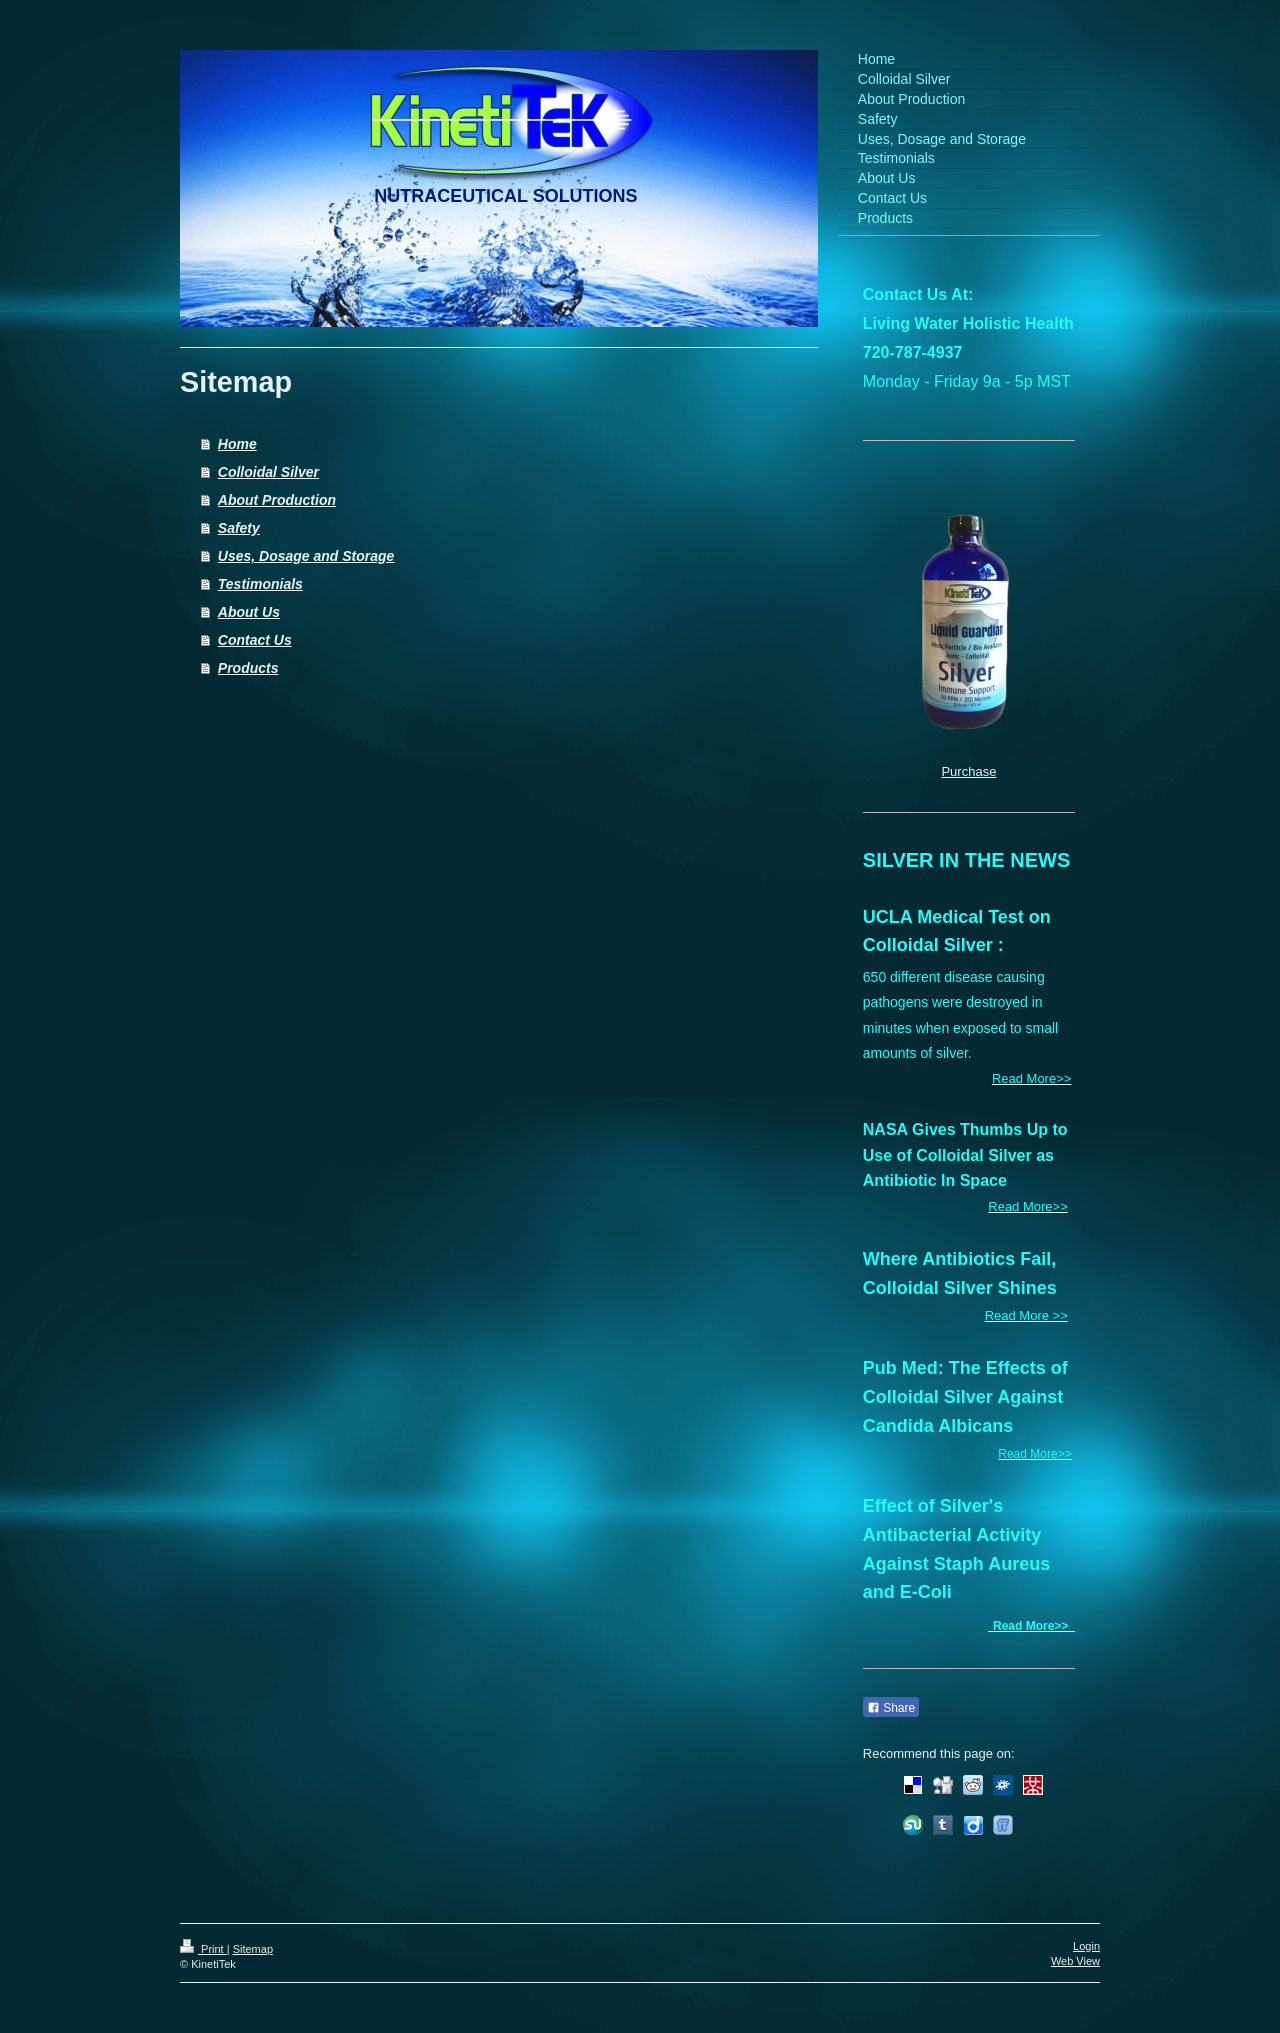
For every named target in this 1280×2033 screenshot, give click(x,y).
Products (248, 668)
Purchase (968, 771)
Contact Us (255, 640)
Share (891, 1708)
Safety (239, 528)
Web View (1075, 1961)
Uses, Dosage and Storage (306, 556)
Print (203, 1949)
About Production (277, 500)
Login (1086, 1946)
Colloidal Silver (268, 472)
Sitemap (253, 1949)
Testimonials (260, 584)
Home (237, 444)
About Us (249, 612)
